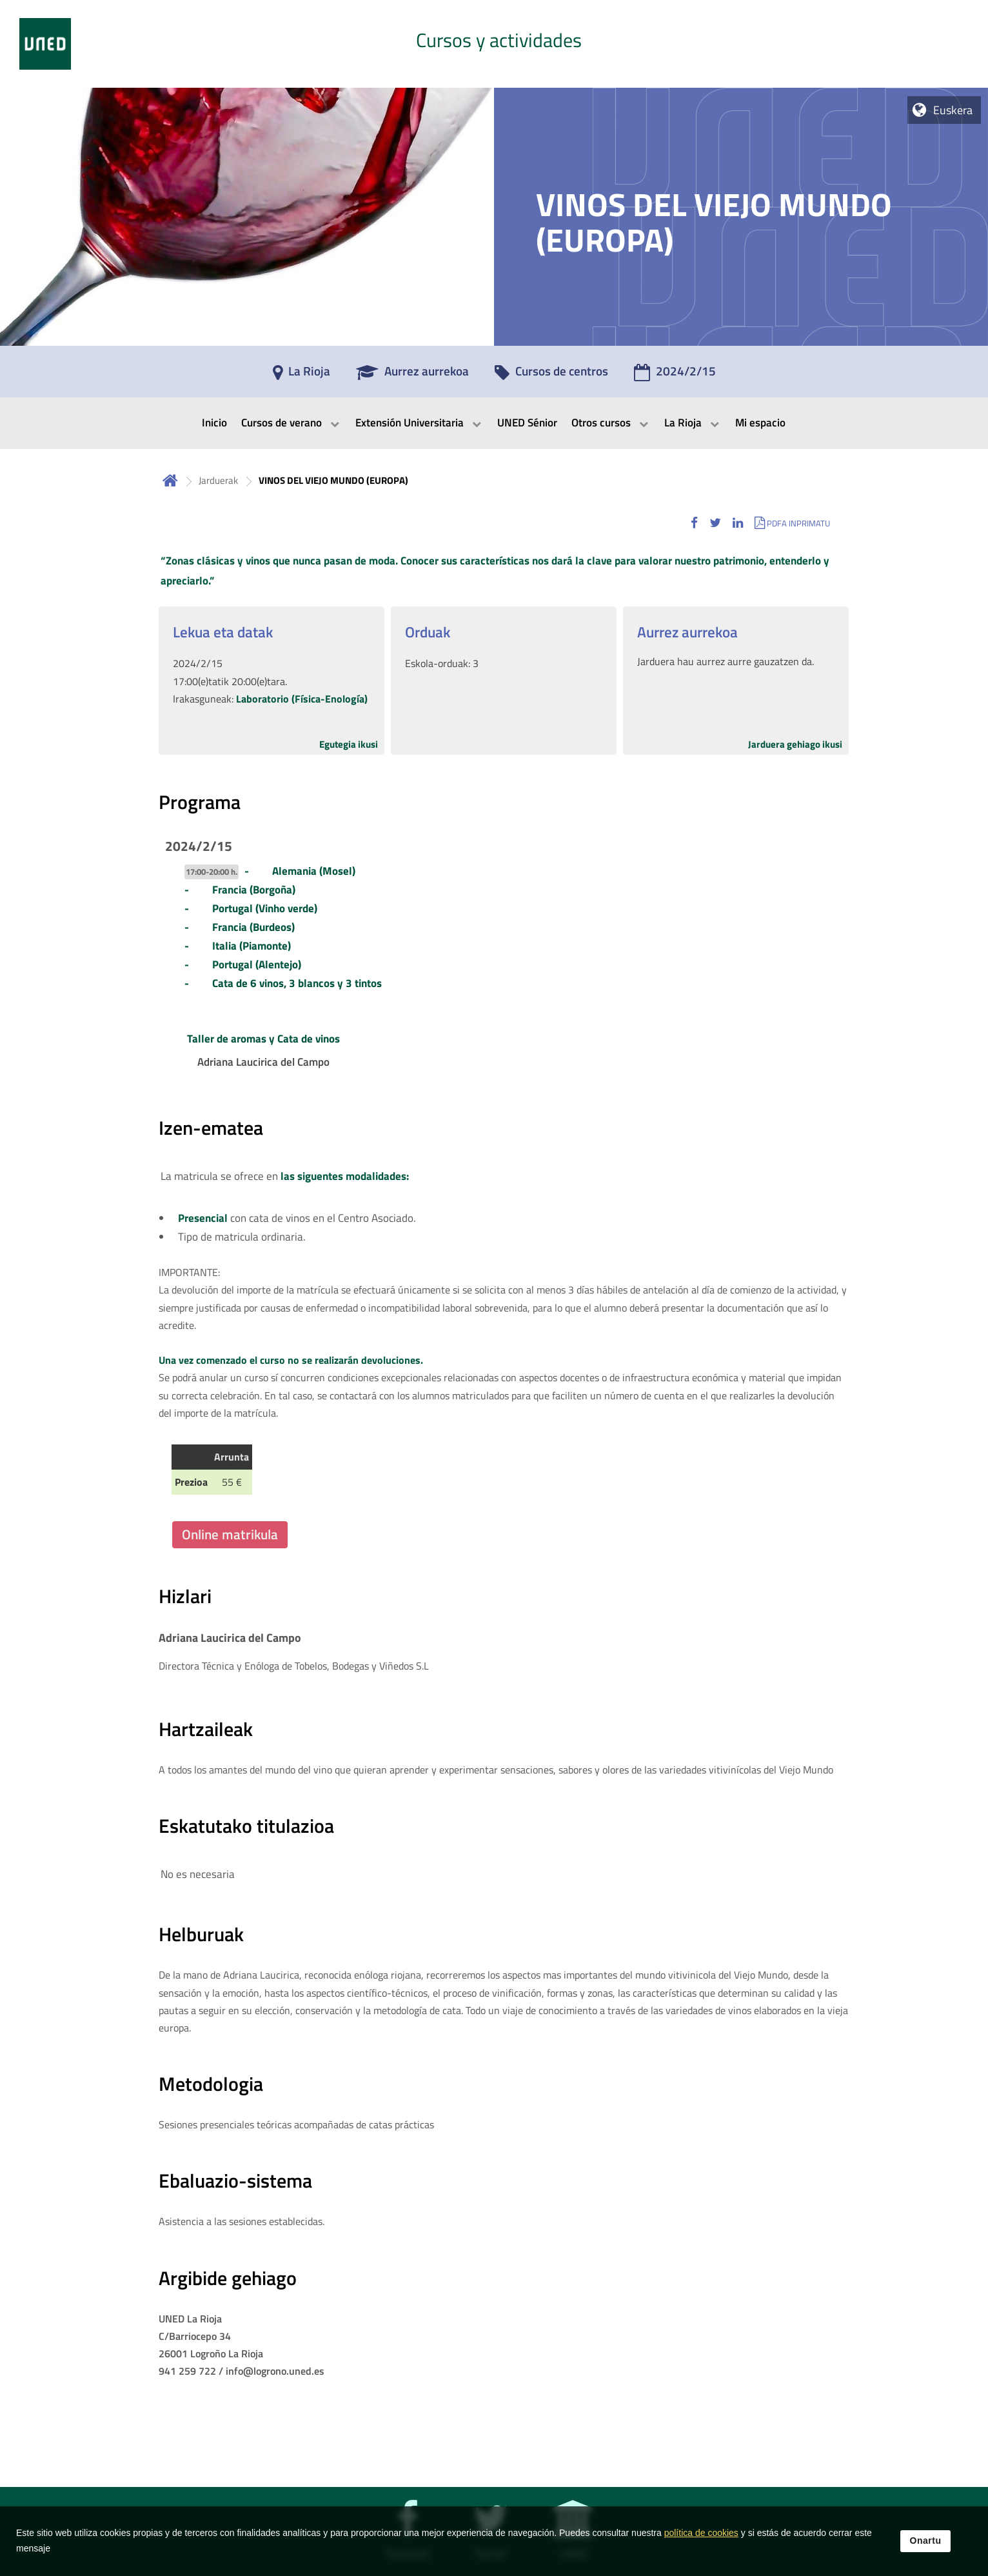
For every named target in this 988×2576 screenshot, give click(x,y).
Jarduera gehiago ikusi (795, 744)
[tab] (494, 44)
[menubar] (494, 423)
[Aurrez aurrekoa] (412, 375)
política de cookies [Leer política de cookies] (701, 2542)
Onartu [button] (926, 2549)
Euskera (953, 110)
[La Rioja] (301, 375)
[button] (694, 523)
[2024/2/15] (675, 375)
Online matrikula (230, 1534)
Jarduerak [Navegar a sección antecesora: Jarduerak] (218, 480)
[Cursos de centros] (551, 375)
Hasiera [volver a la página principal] (170, 480)
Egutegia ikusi (348, 744)
